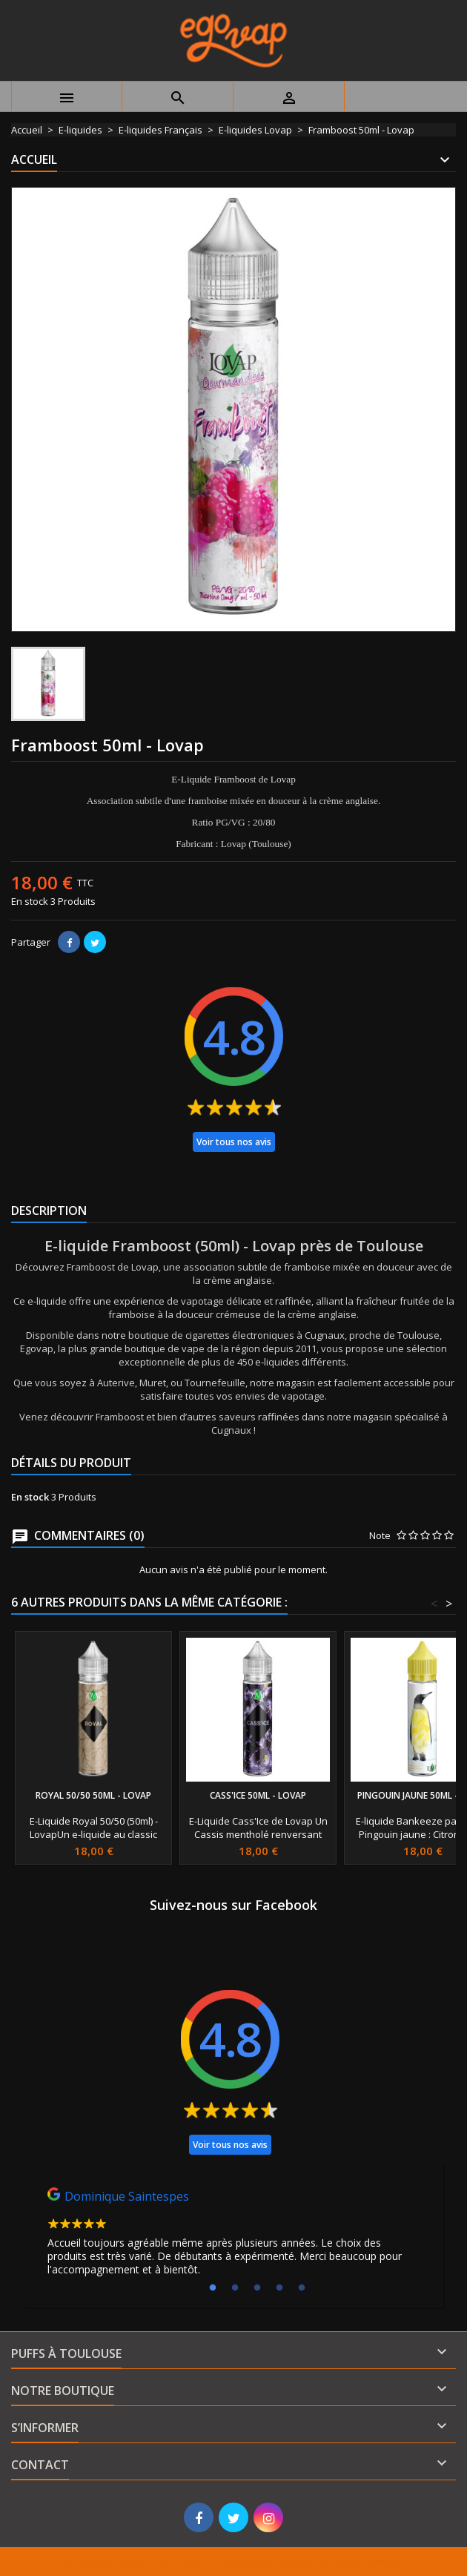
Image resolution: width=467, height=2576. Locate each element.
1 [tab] (212, 2288)
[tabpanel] (233, 2235)
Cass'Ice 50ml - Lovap (258, 1795)
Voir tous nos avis (233, 1142)
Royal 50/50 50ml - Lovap (93, 1795)
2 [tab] (235, 2288)
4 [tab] (279, 2288)
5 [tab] (301, 2288)
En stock (29, 901)
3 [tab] (257, 2288)
